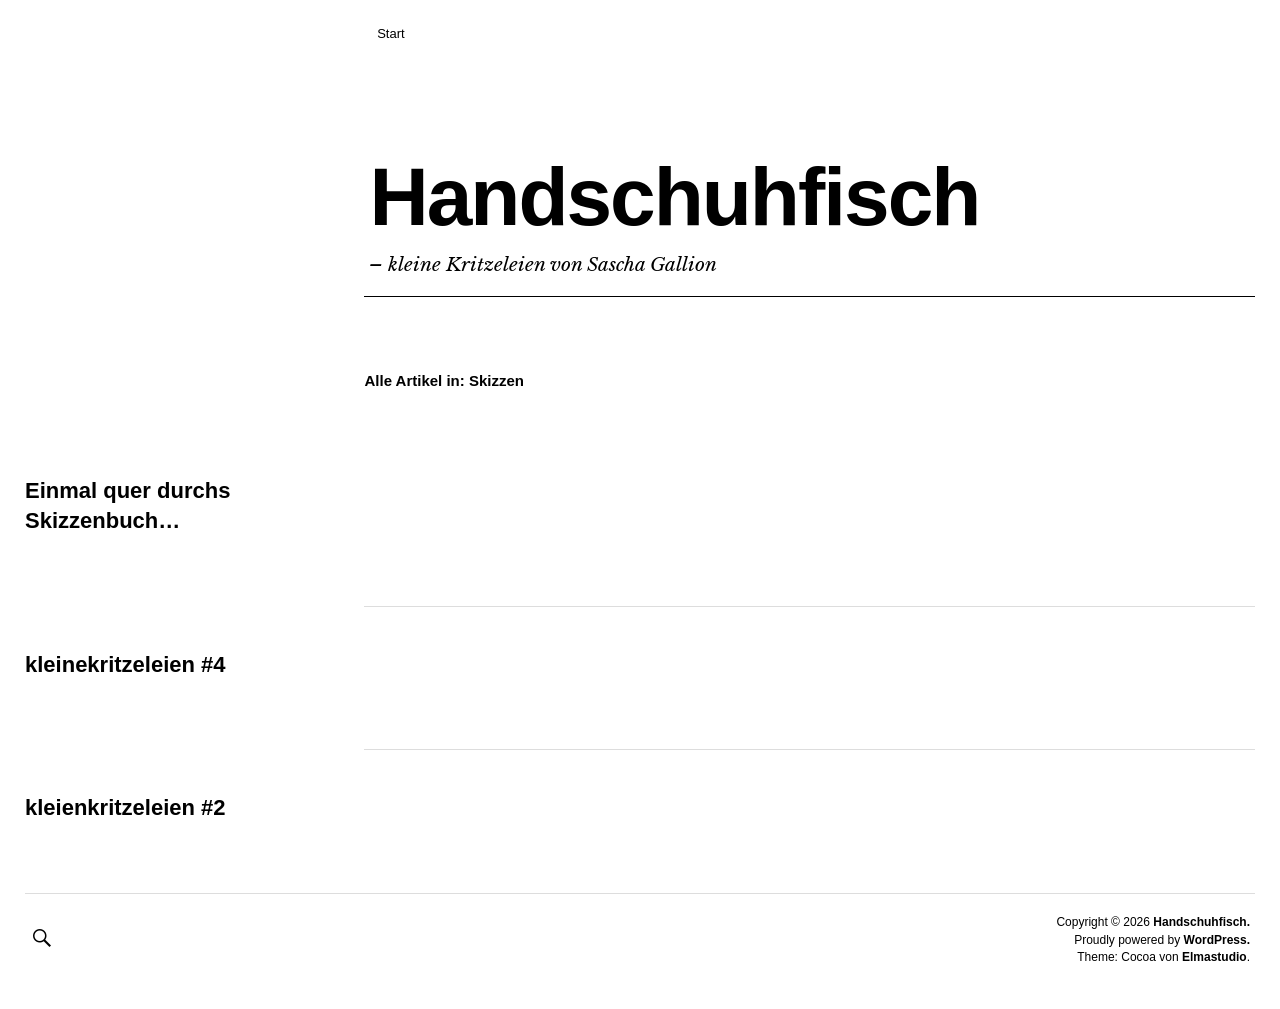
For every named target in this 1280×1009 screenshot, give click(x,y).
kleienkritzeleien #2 (125, 807)
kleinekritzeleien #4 (125, 664)
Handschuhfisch (674, 196)
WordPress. (1217, 940)
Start (390, 33)
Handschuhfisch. (1201, 922)
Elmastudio (1214, 957)
